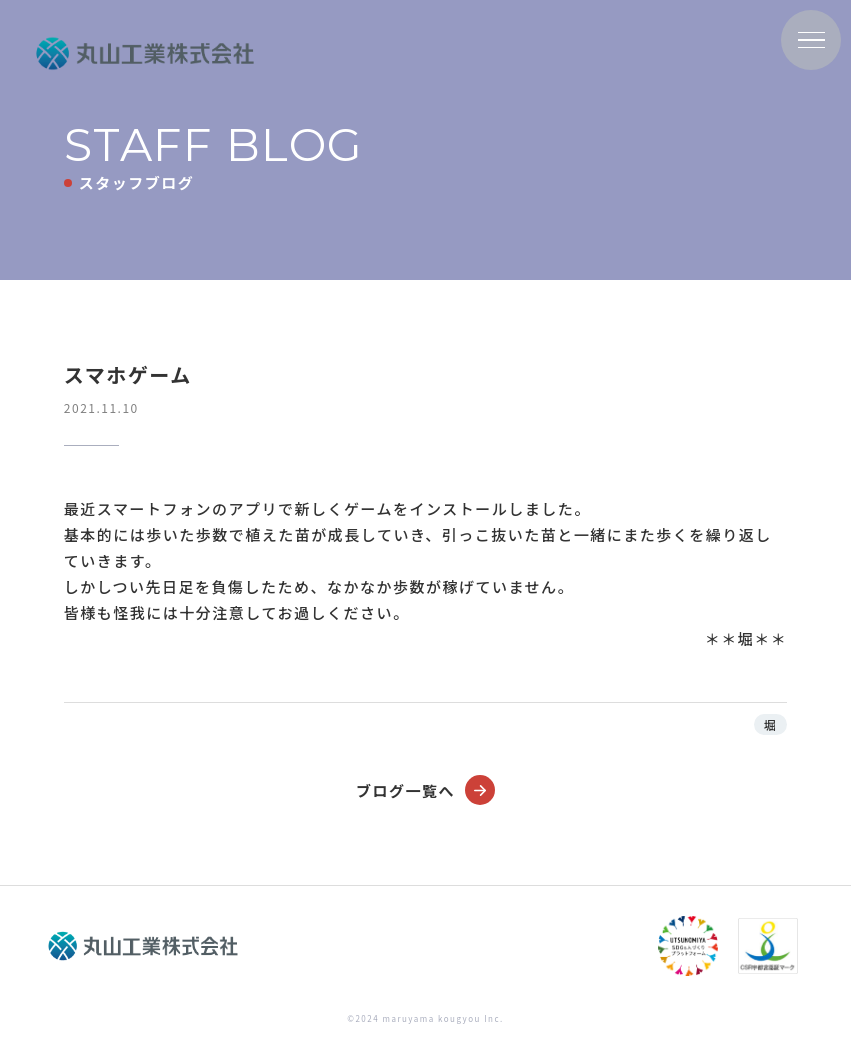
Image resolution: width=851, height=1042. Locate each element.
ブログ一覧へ (425, 790)
